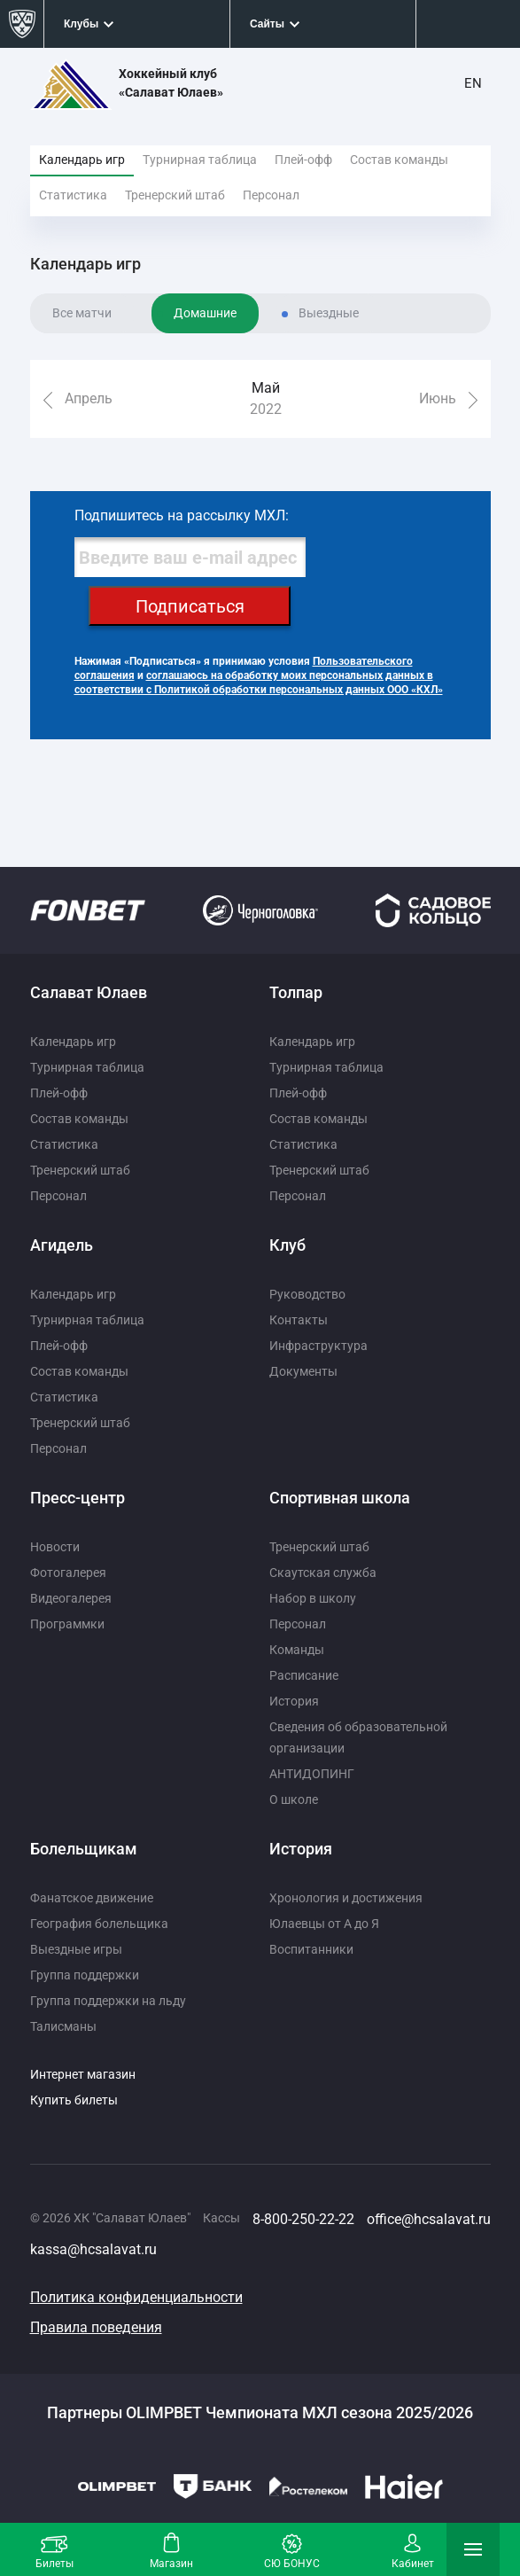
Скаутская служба (322, 1572)
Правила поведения (96, 2327)
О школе (293, 1799)
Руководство (307, 1294)
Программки (67, 1624)
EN (473, 83)
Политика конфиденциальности (136, 2297)
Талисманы (63, 2026)
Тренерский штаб (175, 195)
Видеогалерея (71, 1598)
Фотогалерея (68, 1572)
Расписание (303, 1675)
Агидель (61, 1245)
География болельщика (99, 1923)
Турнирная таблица (200, 159)
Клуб (287, 1245)
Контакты (298, 1320)
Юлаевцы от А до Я (324, 1923)
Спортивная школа (339, 1497)
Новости (55, 1547)
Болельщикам (83, 1848)
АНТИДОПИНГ (311, 1774)
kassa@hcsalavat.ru (93, 2249)
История (294, 1701)
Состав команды (399, 159)
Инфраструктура (318, 1346)
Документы (303, 1371)
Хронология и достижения (346, 1898)
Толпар (295, 992)
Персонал (271, 195)
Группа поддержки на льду (108, 2001)
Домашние (205, 313)
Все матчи (82, 313)
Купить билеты (74, 2100)
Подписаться (190, 606)
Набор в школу (312, 1598)
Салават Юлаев (88, 992)
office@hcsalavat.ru (429, 2219)
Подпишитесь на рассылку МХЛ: (181, 515)
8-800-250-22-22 (303, 2219)
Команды (296, 1650)
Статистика (73, 195)
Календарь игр (82, 159)
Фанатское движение (91, 1898)
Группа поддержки (84, 1975)
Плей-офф (303, 159)
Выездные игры (76, 1949)
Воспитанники (311, 1949)
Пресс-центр (77, 1497)
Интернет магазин (83, 2074)
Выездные (329, 313)
